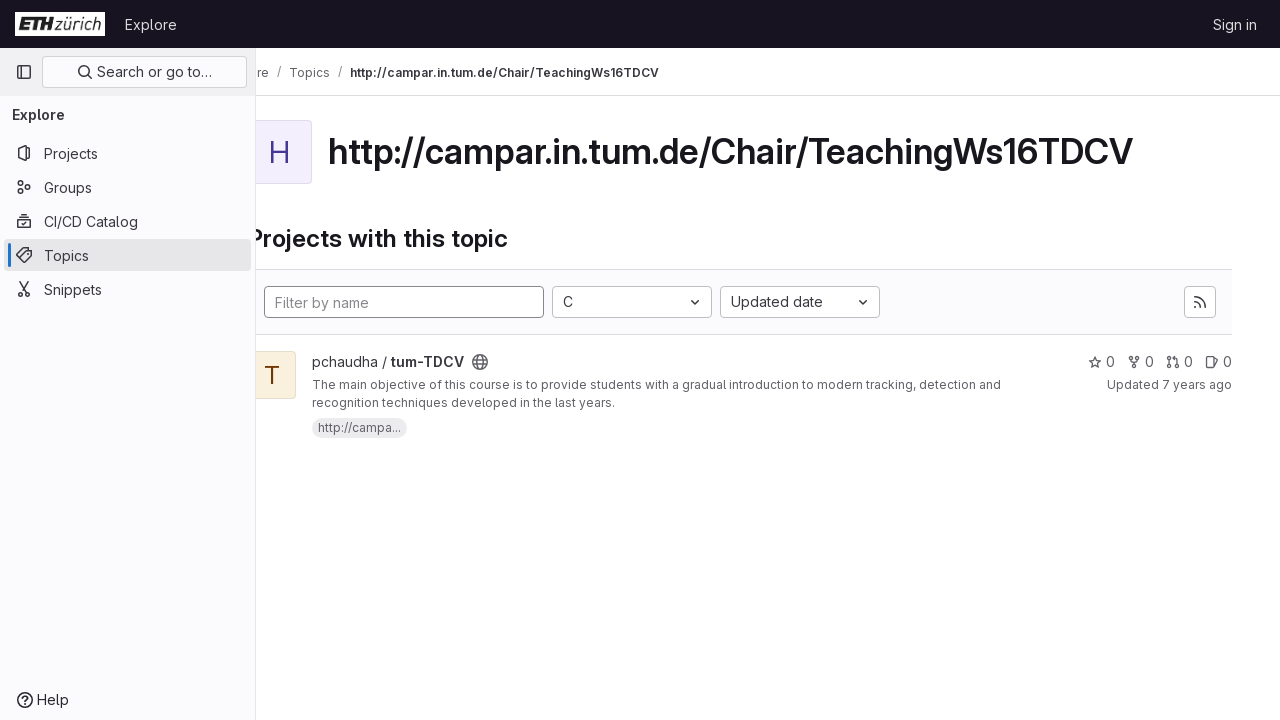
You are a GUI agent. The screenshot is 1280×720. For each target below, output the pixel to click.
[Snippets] (127, 289)
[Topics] (127, 255)
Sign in (1235, 24)
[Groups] (127, 187)
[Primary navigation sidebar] (24, 72)
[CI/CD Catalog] (127, 221)
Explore (151, 24)
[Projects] (127, 153)
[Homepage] (60, 24)
